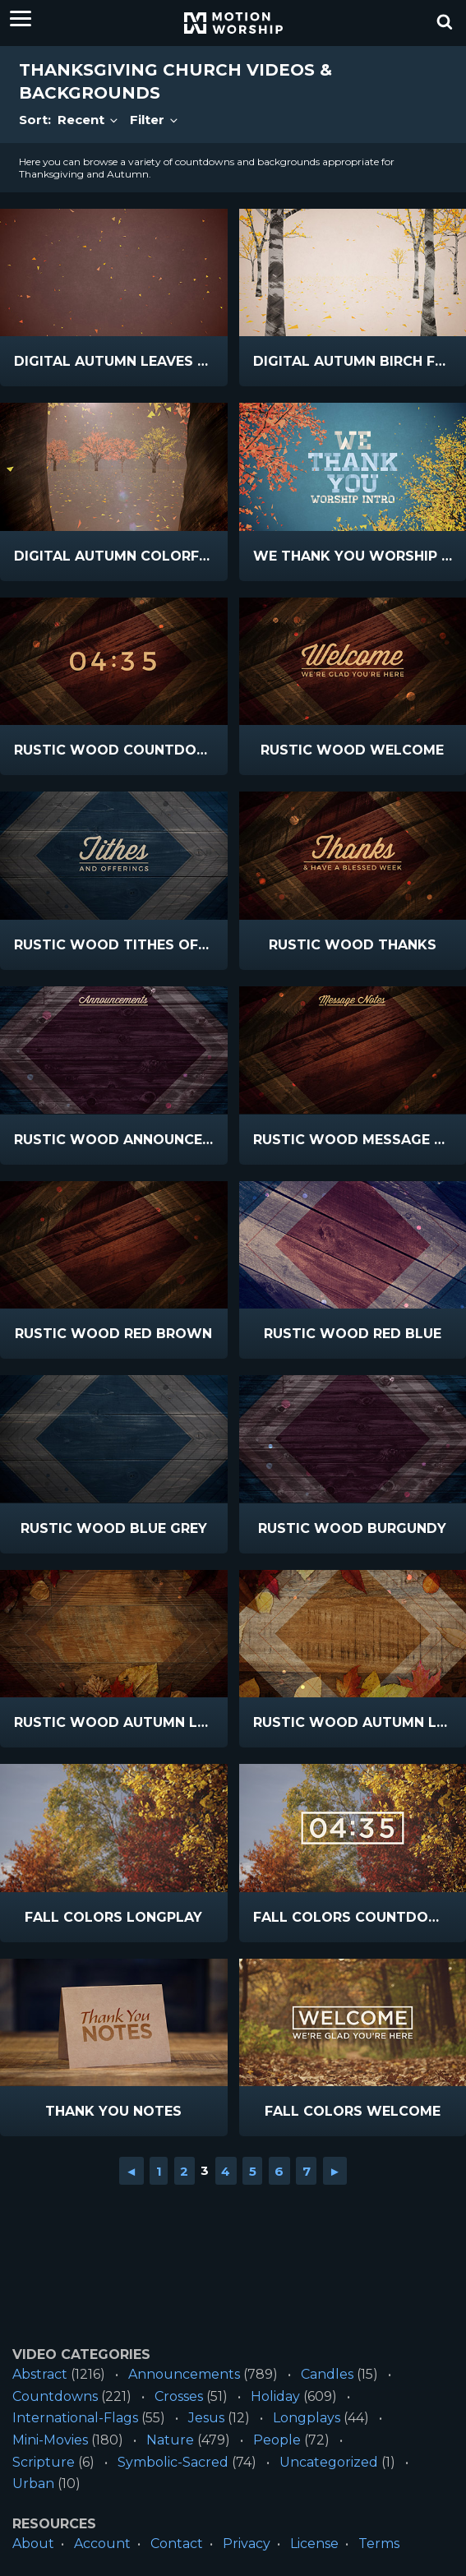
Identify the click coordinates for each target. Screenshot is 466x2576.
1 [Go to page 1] (159, 2170)
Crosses (179, 2396)
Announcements (184, 2374)
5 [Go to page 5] (252, 2170)
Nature (170, 2440)
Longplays (306, 2418)
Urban (33, 2483)
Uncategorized (328, 2462)
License (314, 2543)
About (33, 2543)
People (277, 2440)
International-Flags (75, 2418)
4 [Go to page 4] (225, 2170)
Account (102, 2543)
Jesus (206, 2418)
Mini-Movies (50, 2440)
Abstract (39, 2374)
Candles (327, 2374)
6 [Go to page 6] (279, 2170)
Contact (176, 2543)
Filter (155, 119)
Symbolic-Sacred (173, 2462)
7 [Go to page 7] (306, 2170)
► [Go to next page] (335, 2170)
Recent (89, 119)
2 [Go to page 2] (184, 2170)
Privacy (246, 2543)
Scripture (43, 2462)
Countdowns (55, 2396)
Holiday (275, 2396)
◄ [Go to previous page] (131, 2170)
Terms (378, 2543)
